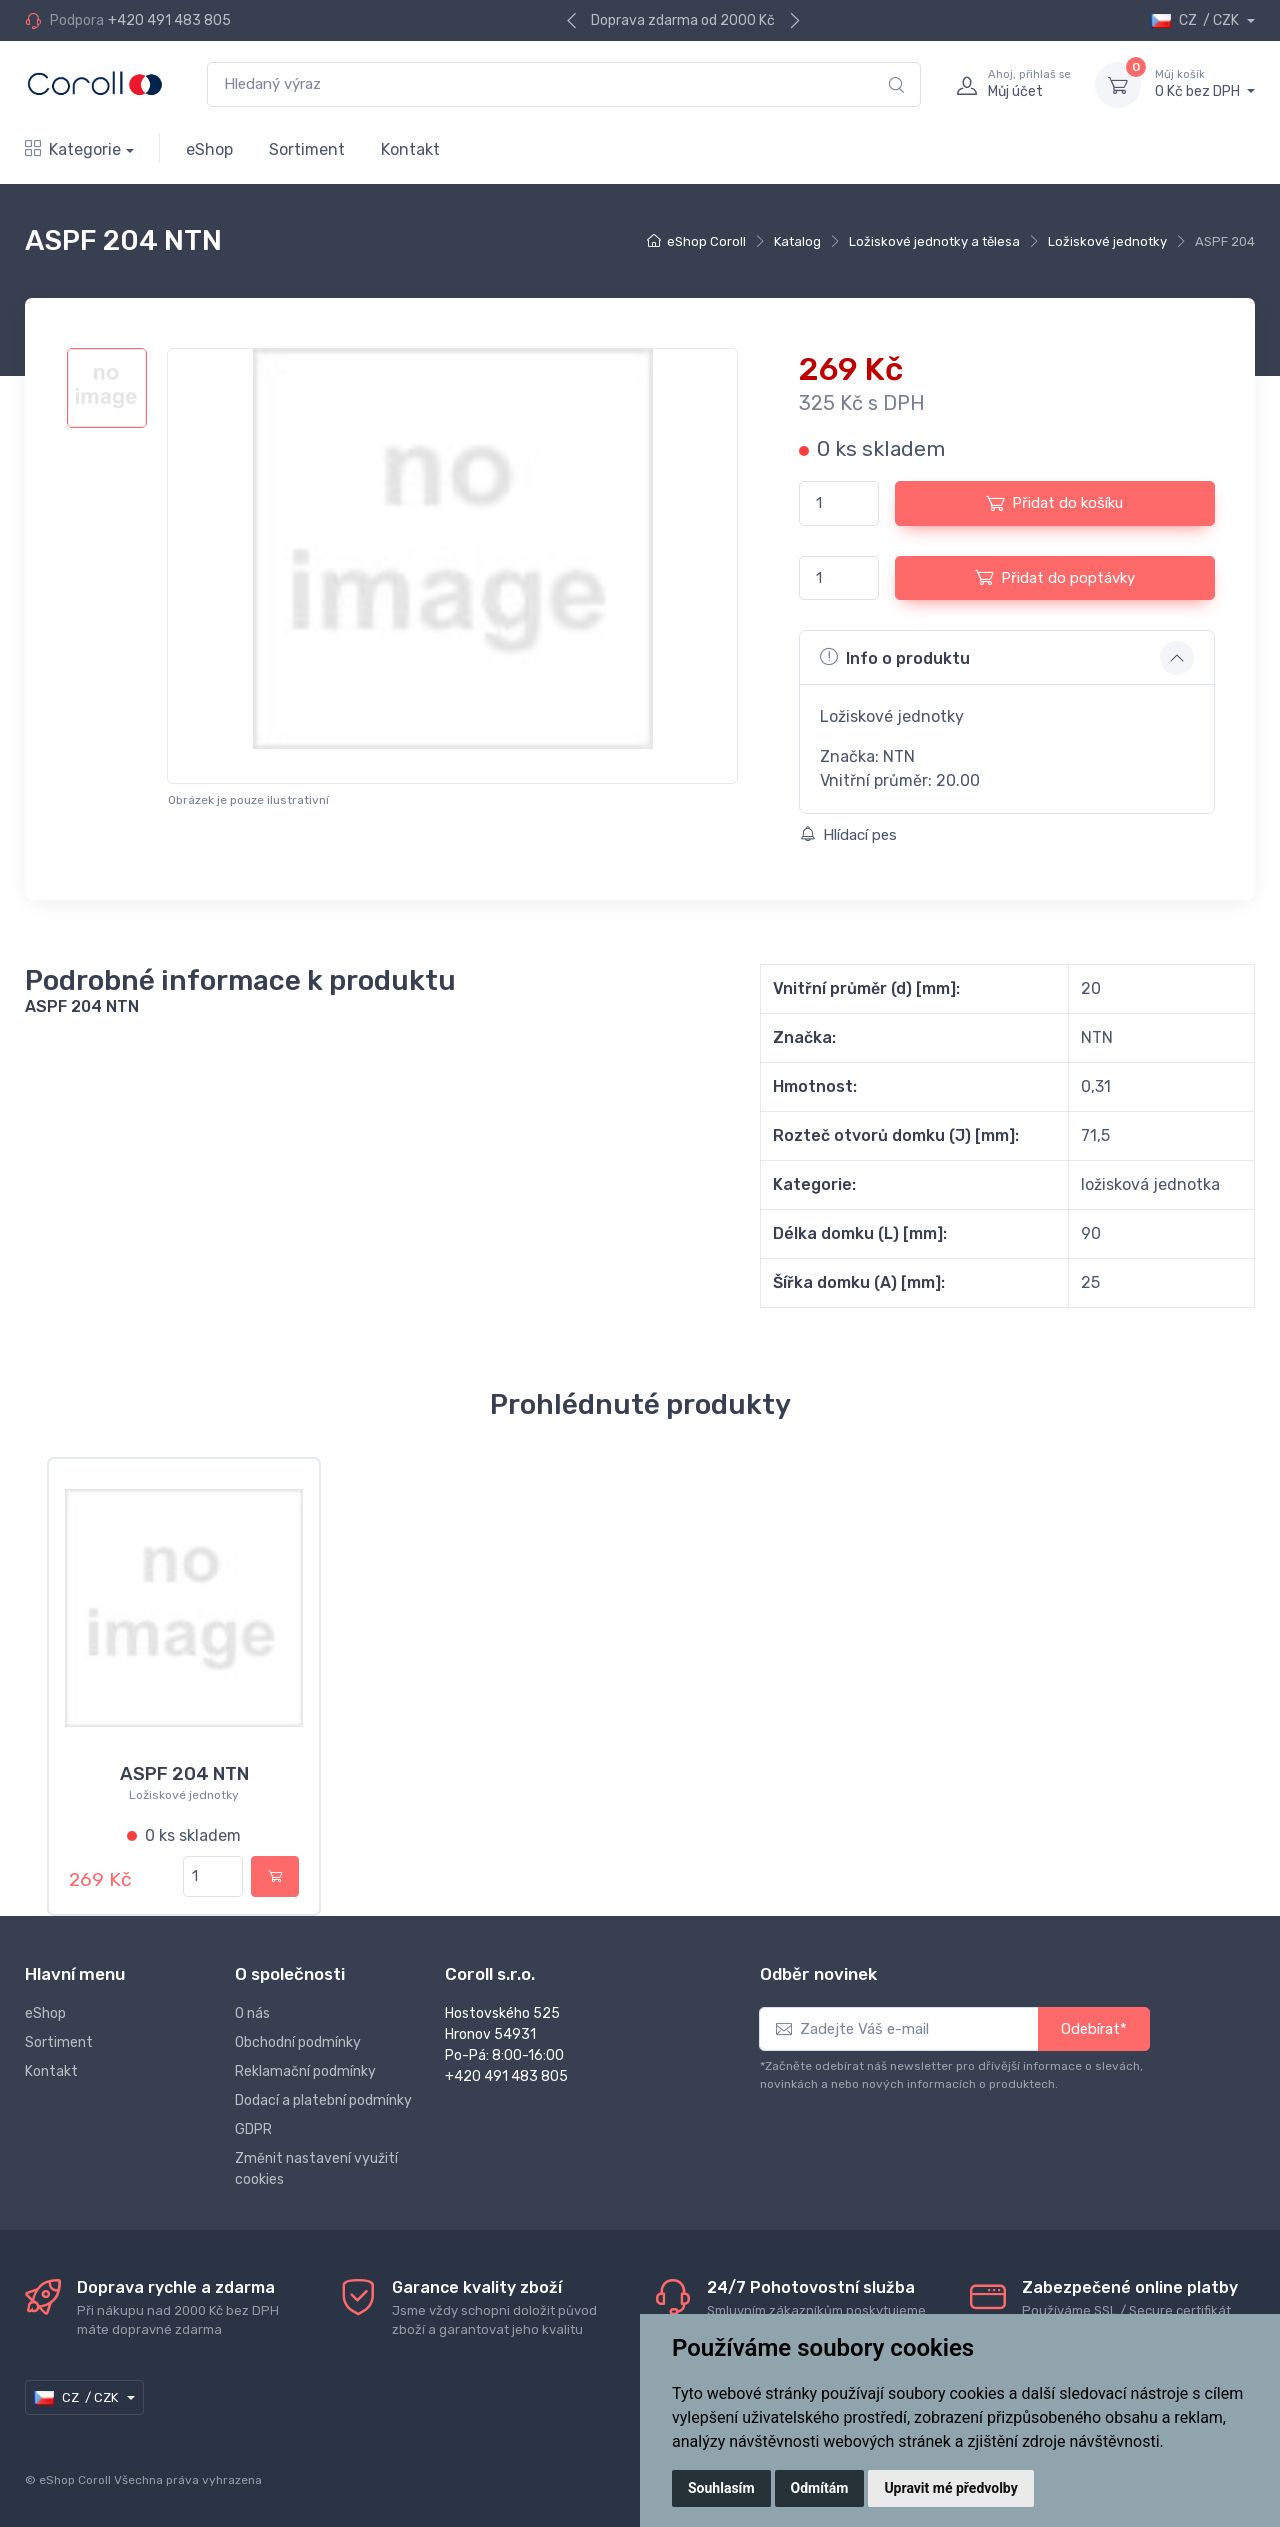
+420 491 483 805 (169, 20)
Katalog (797, 241)
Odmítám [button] (820, 2488)
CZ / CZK (1196, 20)
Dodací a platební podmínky (323, 2098)
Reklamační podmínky (305, 2069)
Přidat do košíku (1054, 503)
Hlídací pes (848, 835)
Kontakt (410, 149)
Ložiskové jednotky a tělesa (934, 241)
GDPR (253, 2127)
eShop (209, 149)
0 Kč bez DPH (1205, 84)
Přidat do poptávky (1055, 577)
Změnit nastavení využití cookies (316, 2167)
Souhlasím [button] (721, 2488)
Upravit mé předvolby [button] (950, 2488)
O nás (252, 2011)
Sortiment (307, 149)
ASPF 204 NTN (184, 1774)
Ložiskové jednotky (1107, 241)
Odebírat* (1094, 2027)
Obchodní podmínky (298, 2040)
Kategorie (73, 149)
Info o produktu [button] (895, 657)
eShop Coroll (706, 241)
